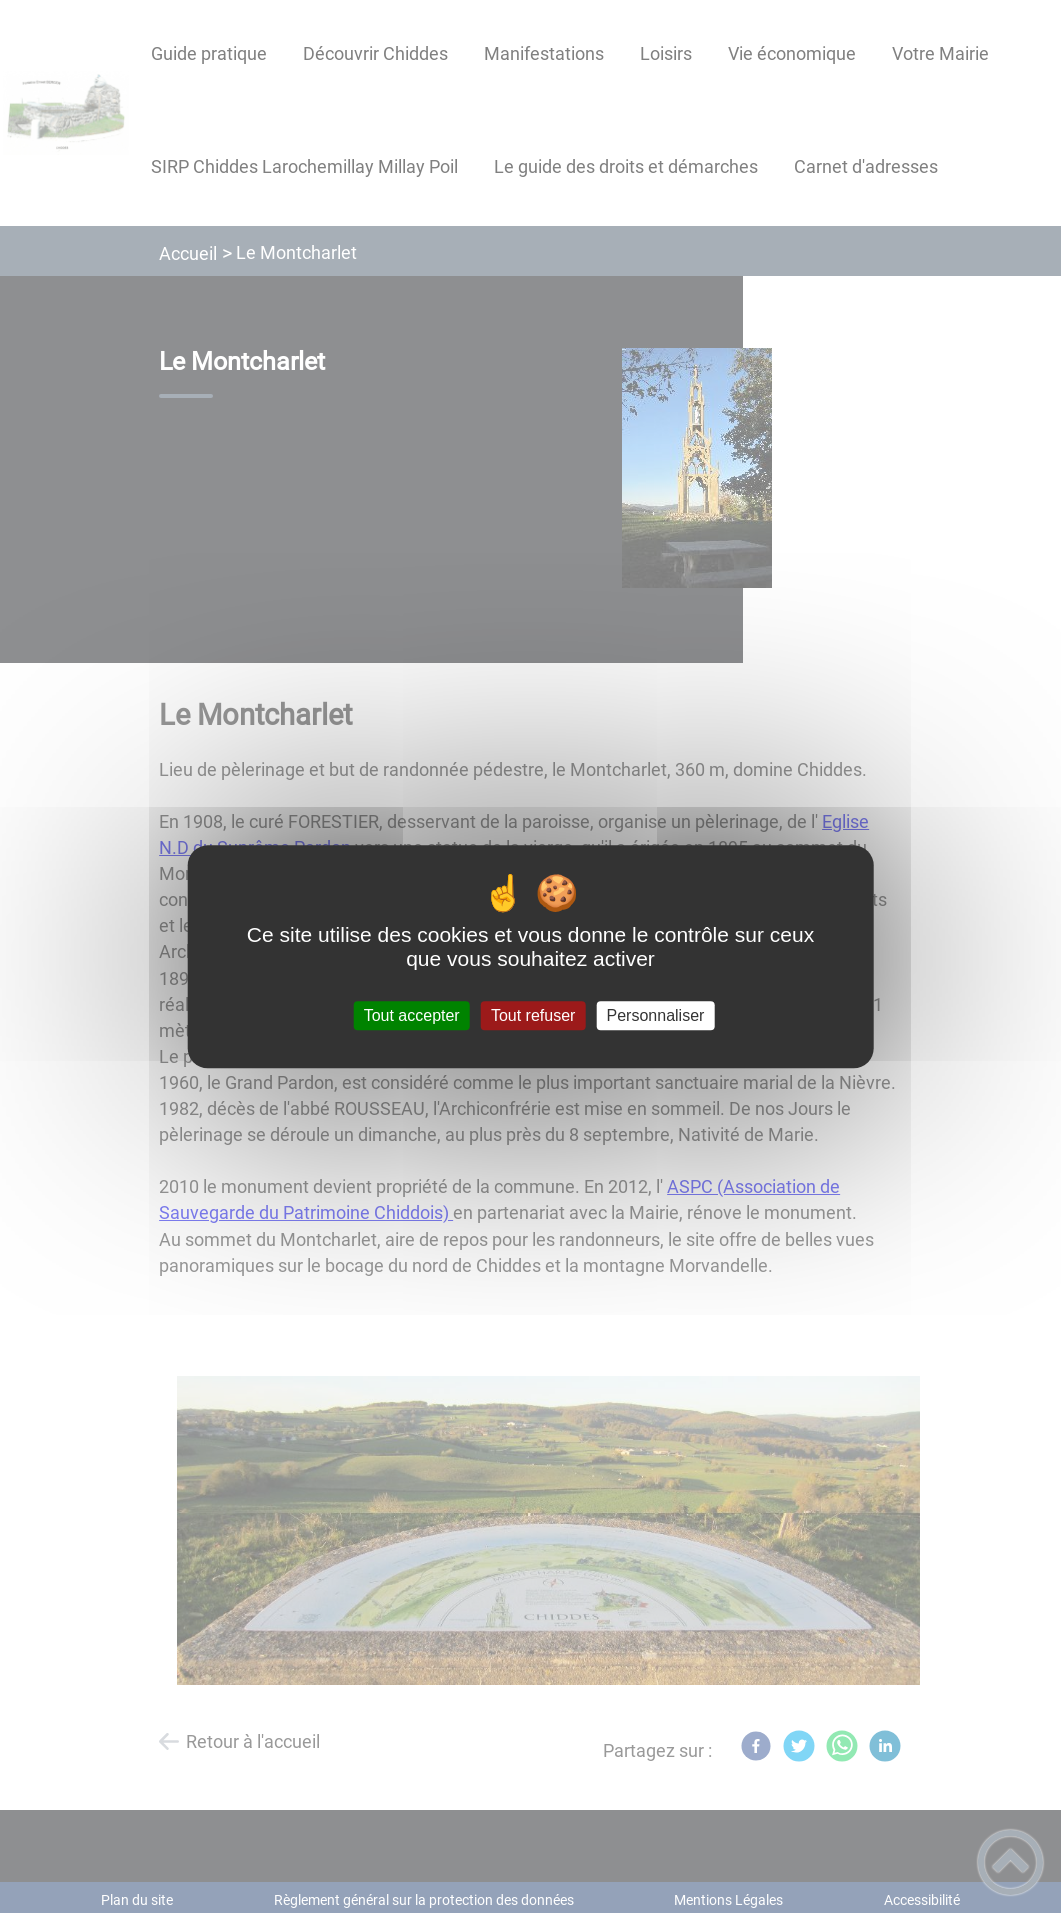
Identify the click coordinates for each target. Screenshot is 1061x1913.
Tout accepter (412, 1015)
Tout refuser (533, 1015)
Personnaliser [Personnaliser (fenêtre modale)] (656, 1015)
